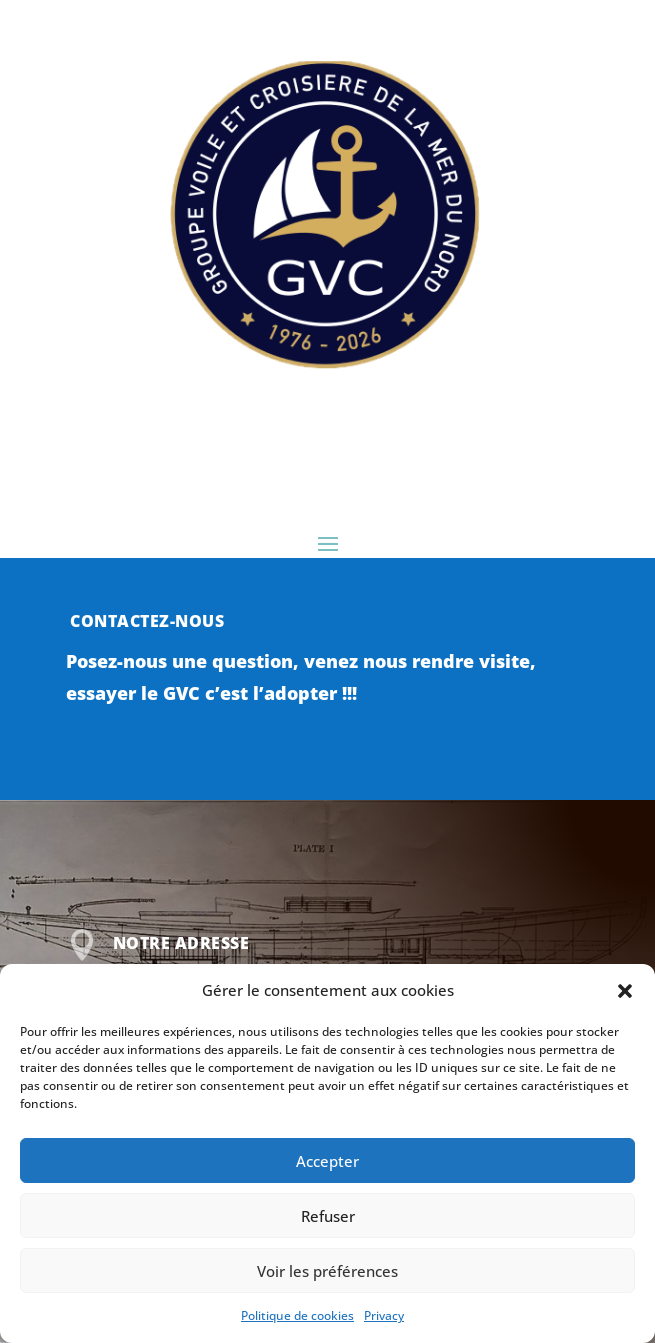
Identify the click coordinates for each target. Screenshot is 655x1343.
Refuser (328, 1216)
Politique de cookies (297, 1315)
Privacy (384, 1315)
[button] (625, 991)
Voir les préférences (327, 1271)
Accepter (327, 1161)
